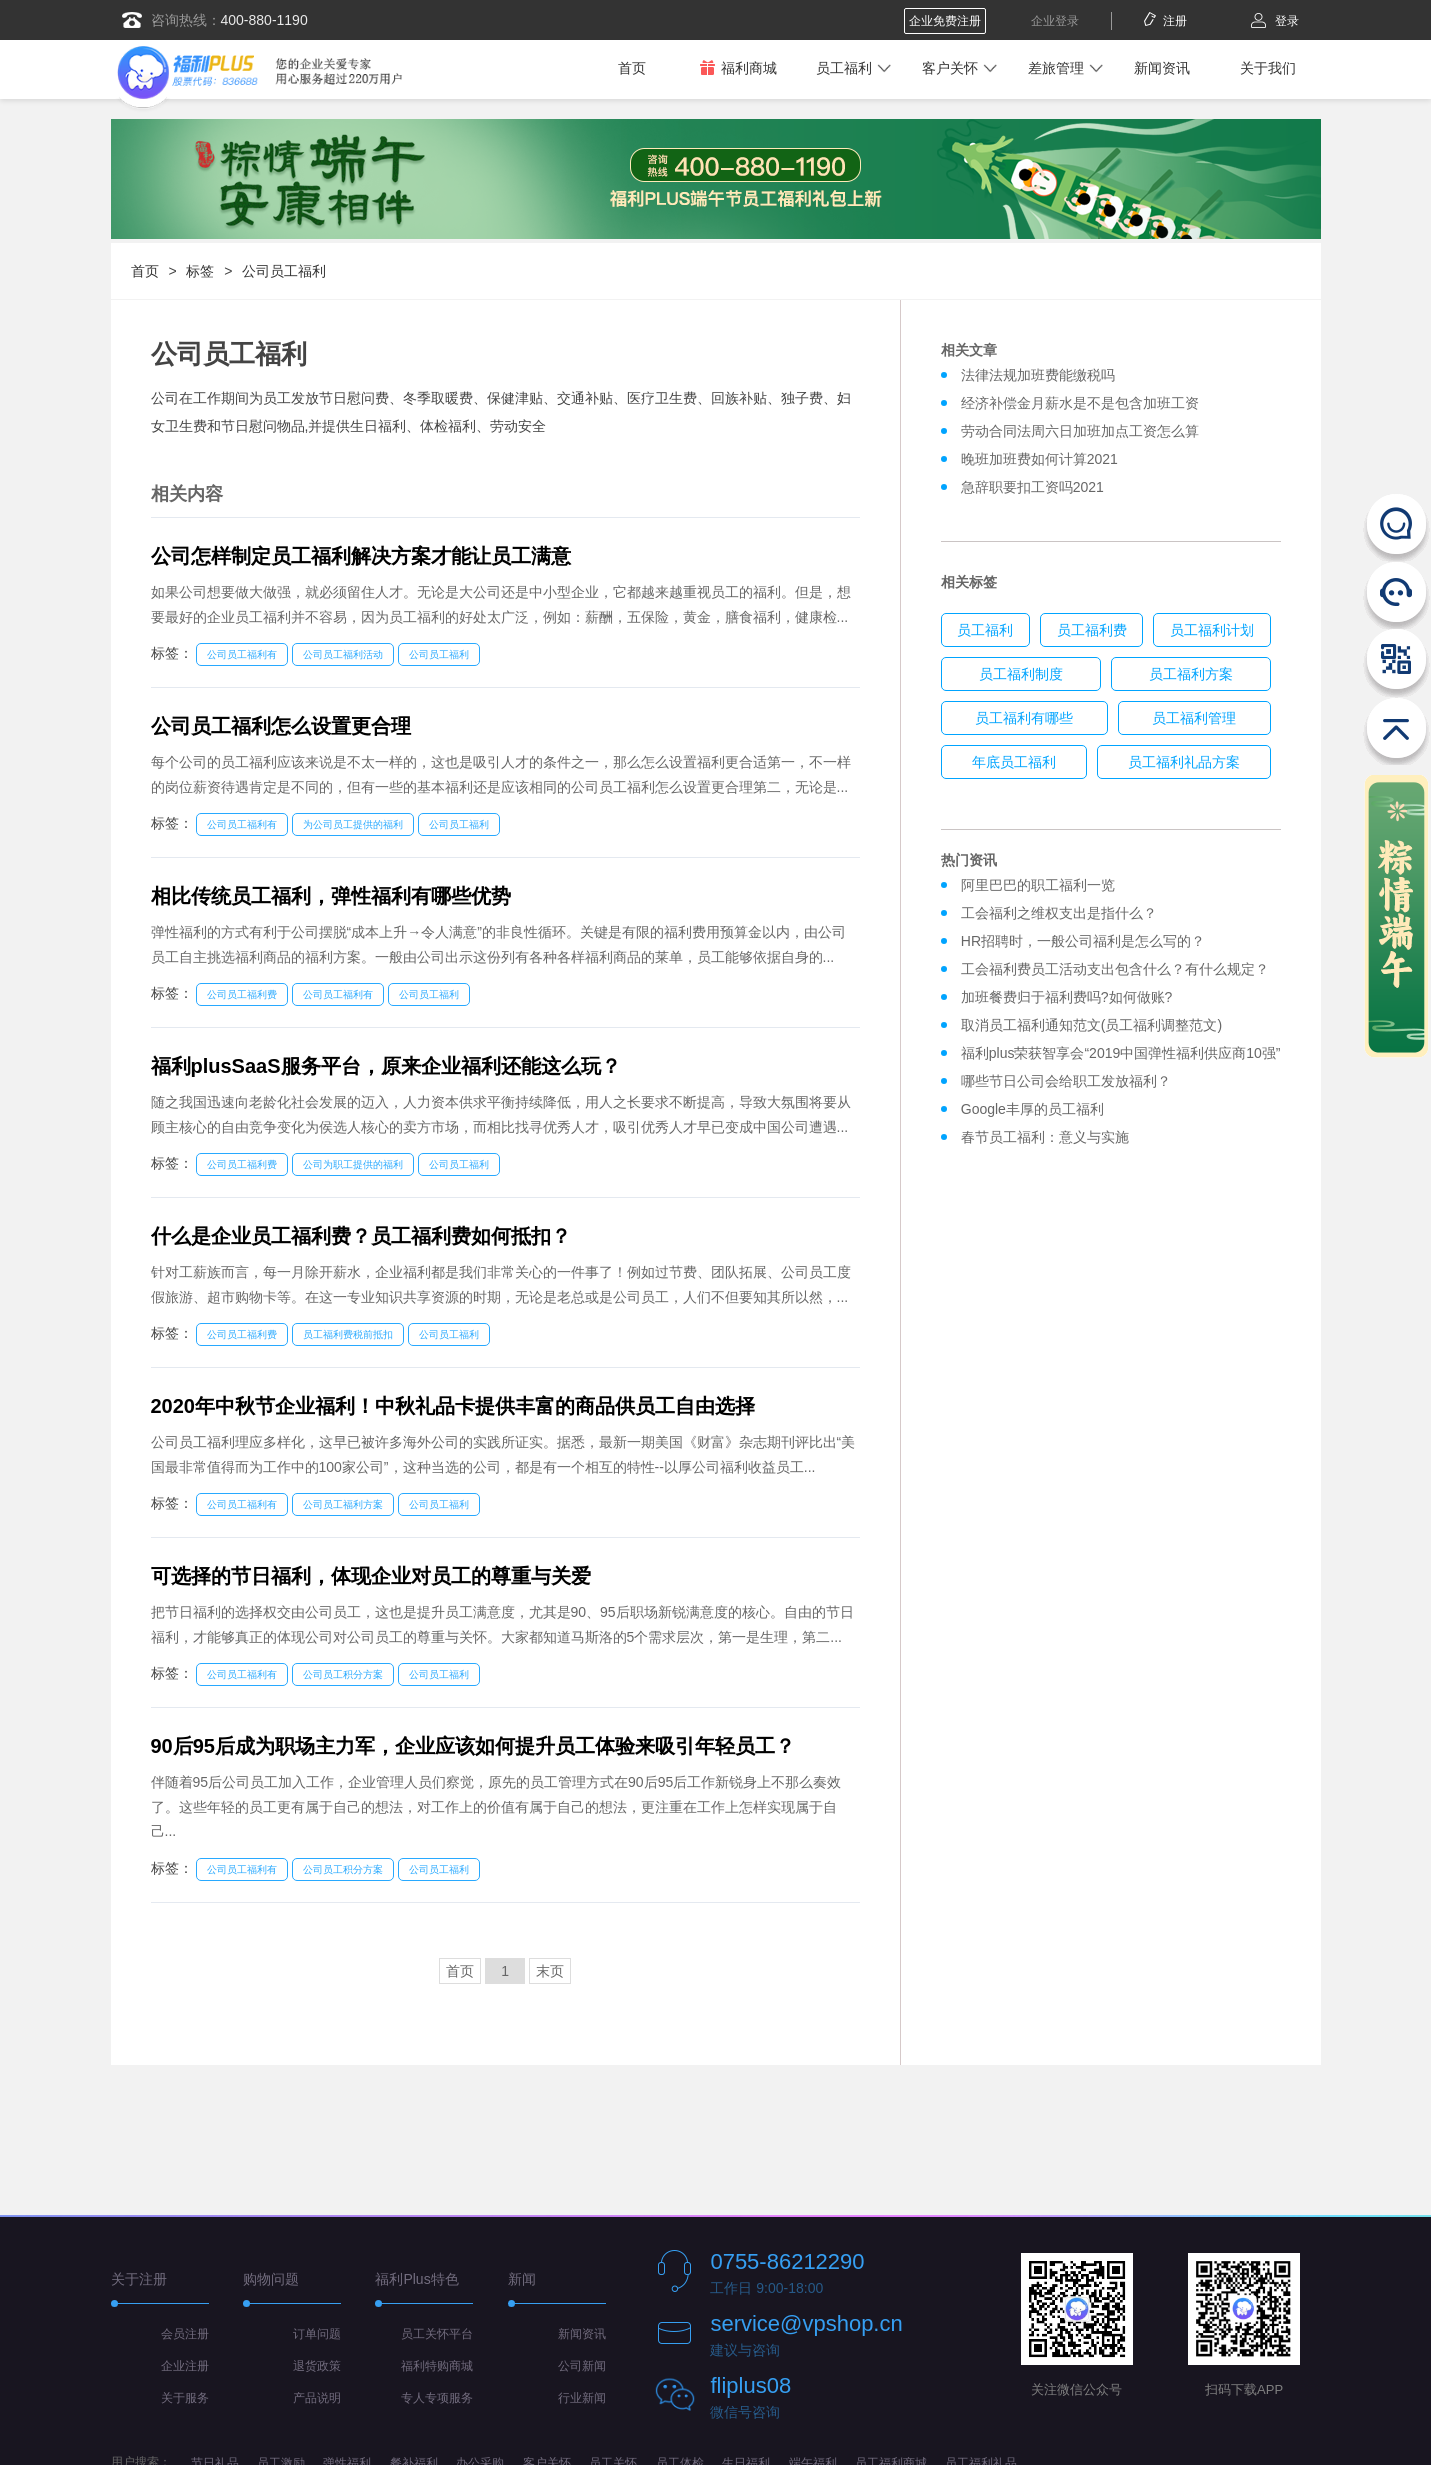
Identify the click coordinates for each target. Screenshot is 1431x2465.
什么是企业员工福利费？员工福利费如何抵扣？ (361, 1236)
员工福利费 (1092, 630)
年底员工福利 (1014, 762)
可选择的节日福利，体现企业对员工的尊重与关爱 (371, 1576)
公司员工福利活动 (343, 654)
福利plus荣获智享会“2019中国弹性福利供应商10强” (1121, 1053)
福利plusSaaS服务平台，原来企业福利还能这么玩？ (386, 1066)
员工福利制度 (1021, 674)
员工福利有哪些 (1024, 718)
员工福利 (844, 68)
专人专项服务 (437, 2398)
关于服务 (185, 2398)
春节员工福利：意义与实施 (1045, 1137)
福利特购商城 (437, 2366)
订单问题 (317, 2334)
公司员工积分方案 (343, 1674)
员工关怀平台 (437, 2334)
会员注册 (185, 2334)
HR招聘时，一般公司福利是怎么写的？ (1087, 941)
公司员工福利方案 (343, 1504)
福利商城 (738, 67)
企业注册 (185, 2366)
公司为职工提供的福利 (353, 1164)
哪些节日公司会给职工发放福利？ (1066, 1081)
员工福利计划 (1212, 630)
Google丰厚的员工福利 (1032, 1109)
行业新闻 (582, 2398)
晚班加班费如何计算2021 (1039, 459)
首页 (632, 68)
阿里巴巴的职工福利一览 (1038, 885)
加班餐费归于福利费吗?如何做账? (1067, 997)
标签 (200, 271)
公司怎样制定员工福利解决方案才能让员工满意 (361, 556)
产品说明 (317, 2398)
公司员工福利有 (242, 654)
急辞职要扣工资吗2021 (1032, 487)
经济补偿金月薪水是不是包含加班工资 (1080, 403)
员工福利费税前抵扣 (348, 1334)
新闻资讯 (1162, 68)
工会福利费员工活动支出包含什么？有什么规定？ (1115, 969)
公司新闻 (582, 2366)
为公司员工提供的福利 (353, 824)
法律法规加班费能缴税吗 (1038, 375)
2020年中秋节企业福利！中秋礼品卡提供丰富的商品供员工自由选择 (453, 1406)
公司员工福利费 (242, 994)
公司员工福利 (284, 271)
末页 (550, 1971)
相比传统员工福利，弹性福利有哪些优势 (331, 896)
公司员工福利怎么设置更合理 (281, 726)
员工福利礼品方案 (1184, 762)
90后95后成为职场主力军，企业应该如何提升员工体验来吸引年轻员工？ (473, 1746)
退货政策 (317, 2366)
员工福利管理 (1194, 718)
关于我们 (1268, 68)
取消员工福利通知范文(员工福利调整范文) (1091, 1025)
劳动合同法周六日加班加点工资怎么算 (1080, 431)
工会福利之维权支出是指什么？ (1059, 913)
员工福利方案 (1191, 674)
